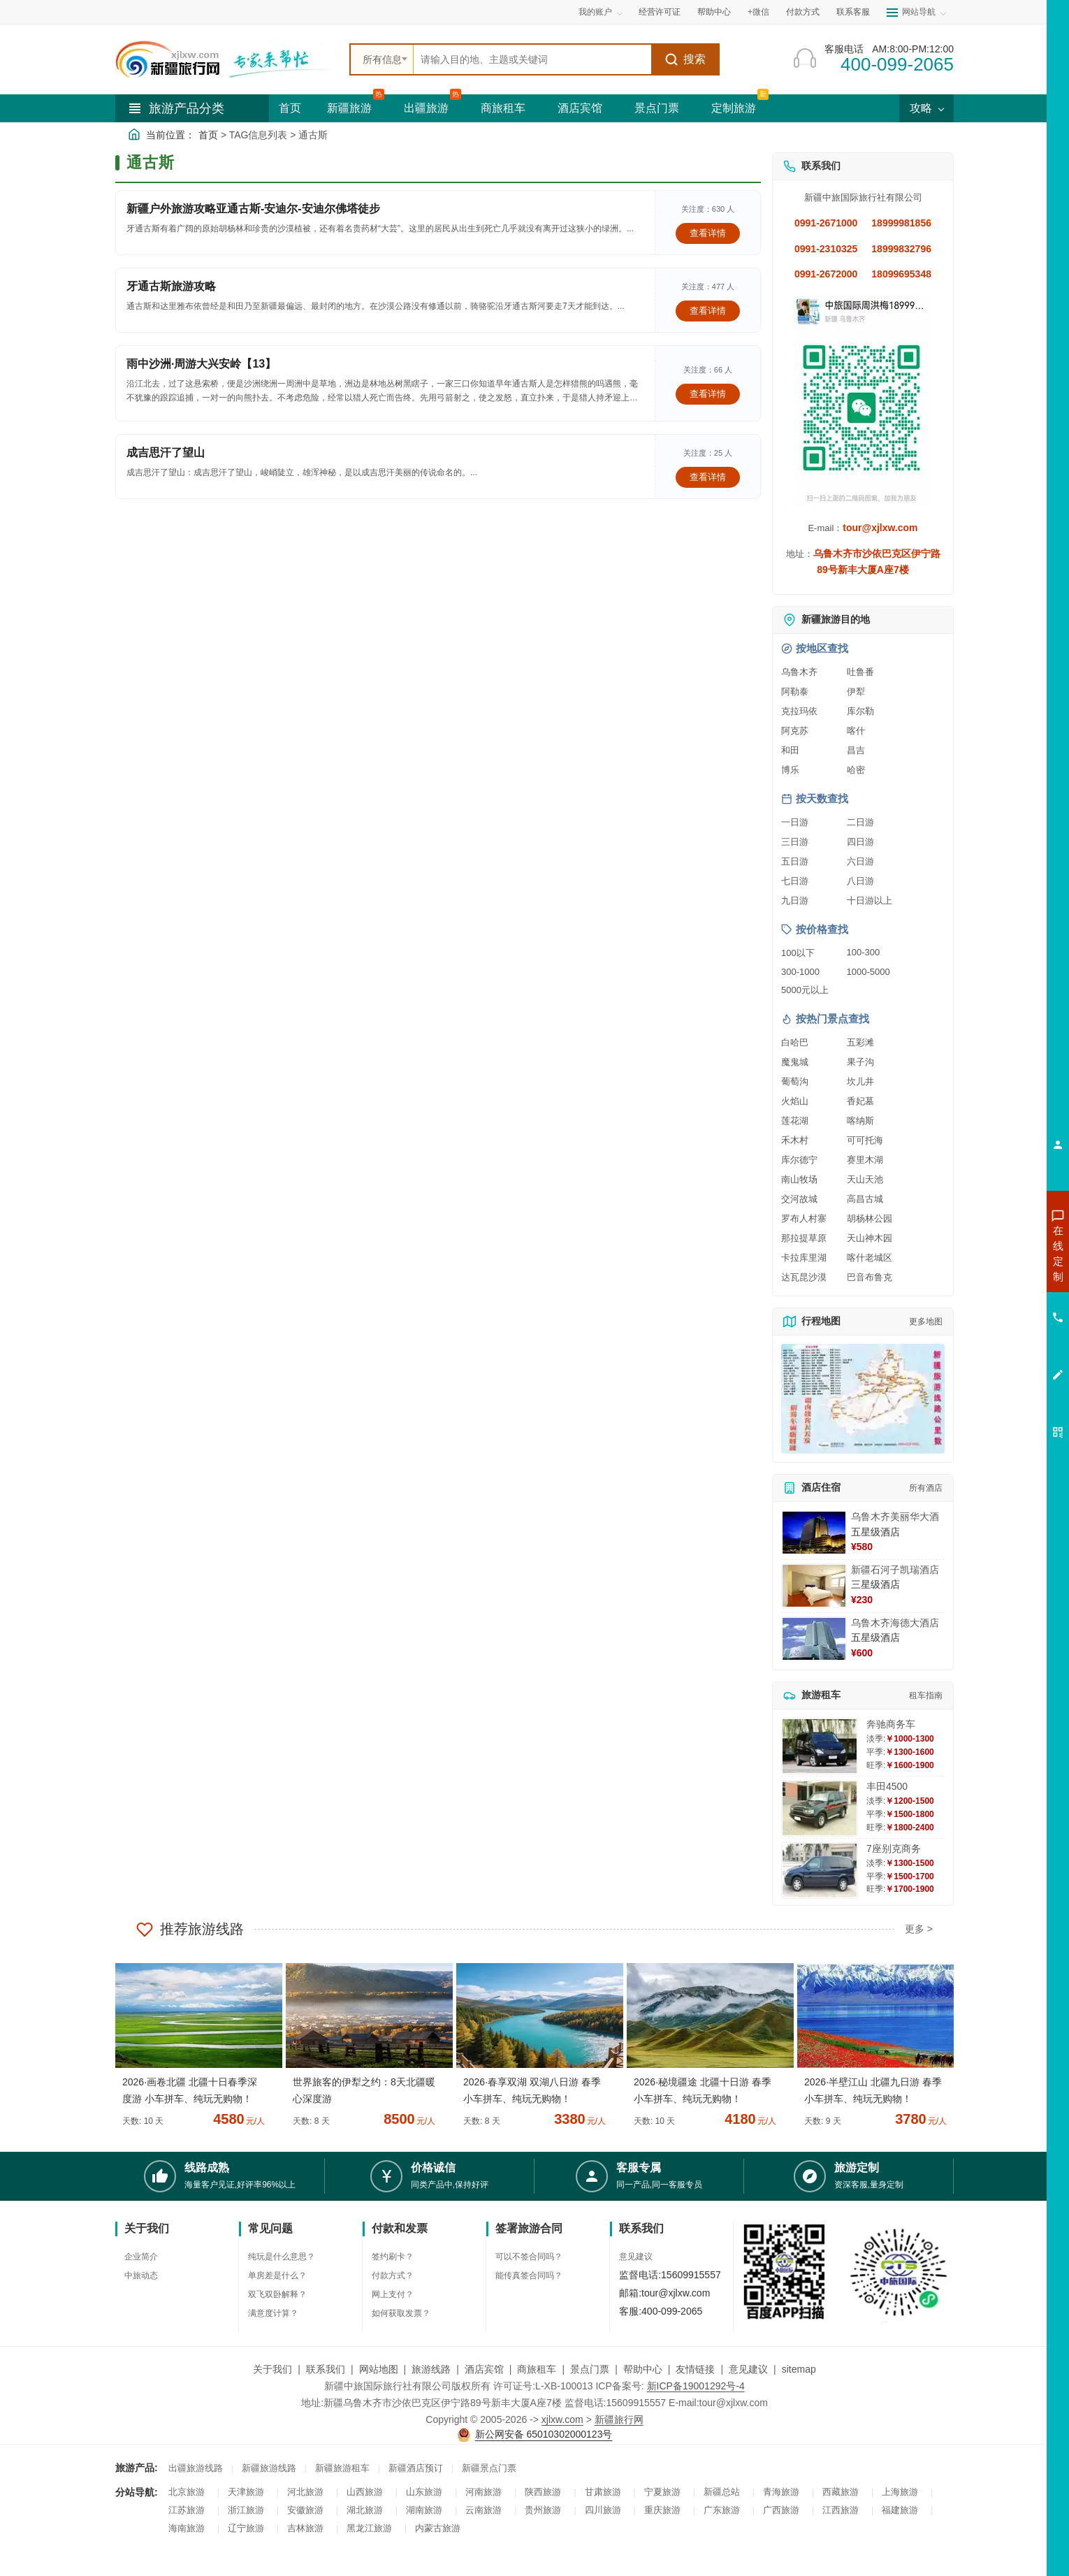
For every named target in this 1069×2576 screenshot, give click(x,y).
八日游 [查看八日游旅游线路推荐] (860, 881)
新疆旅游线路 (269, 2468)
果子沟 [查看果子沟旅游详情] (860, 1062)
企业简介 (141, 2257)
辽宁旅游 (246, 2528)
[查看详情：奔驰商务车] (819, 1746)
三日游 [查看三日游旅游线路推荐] (794, 842)
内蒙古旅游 (437, 2528)
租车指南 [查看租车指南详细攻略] (926, 1695)
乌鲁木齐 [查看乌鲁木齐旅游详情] (799, 672)
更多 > (919, 1928)
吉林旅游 (305, 2528)
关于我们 (272, 2369)
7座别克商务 (893, 1848)
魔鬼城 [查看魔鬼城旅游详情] (794, 1062)
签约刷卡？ (393, 2257)
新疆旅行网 (619, 2419)
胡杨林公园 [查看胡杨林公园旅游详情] (869, 1218)
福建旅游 (900, 2510)
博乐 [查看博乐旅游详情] (790, 770)
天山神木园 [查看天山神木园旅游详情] (869, 1238)
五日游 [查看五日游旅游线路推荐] (794, 861)
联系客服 (853, 12)
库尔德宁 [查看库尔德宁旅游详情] (799, 1160)
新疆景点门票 (489, 2468)
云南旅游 (483, 2510)
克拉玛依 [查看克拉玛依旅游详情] (799, 711)
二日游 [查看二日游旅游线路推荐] (860, 822)
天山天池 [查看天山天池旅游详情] (865, 1179)
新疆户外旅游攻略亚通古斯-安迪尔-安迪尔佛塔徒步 (253, 209)
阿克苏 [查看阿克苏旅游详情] (794, 730)
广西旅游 (781, 2510)
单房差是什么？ (277, 2275)
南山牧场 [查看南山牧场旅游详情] (799, 1179)
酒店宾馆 (580, 108)
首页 (290, 108)
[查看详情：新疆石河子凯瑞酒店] (814, 1585)
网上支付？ (393, 2294)
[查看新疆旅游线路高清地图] (863, 1399)
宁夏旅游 (662, 2492)
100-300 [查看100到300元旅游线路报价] (863, 952)
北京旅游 (186, 2492)
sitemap (799, 2369)
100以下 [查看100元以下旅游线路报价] (798, 953)
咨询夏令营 (995, 1303)
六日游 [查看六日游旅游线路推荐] (860, 861)
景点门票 (656, 108)
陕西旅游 (543, 2492)
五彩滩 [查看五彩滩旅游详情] (860, 1042)
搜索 (685, 59)
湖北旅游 (365, 2510)
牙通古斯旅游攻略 (171, 286)
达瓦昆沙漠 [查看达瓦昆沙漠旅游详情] (804, 1277)
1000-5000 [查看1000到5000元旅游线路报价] (868, 972)
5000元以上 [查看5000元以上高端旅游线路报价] (805, 990)
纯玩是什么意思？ (281, 2257)
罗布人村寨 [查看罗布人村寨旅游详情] (804, 1218)
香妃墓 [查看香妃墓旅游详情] (860, 1101)
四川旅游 (603, 2510)
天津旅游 (246, 2492)
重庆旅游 (662, 2510)
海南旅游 (186, 2528)
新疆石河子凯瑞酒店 (895, 1569)
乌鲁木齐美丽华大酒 (895, 1516)
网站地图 (378, 2369)
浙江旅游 (246, 2510)
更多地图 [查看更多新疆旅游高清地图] (926, 1321)
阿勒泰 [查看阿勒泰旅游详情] (794, 691)
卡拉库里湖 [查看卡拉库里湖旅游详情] (804, 1257)
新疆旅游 (349, 108)
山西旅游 (365, 2492)
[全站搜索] (532, 59)
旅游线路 (431, 2369)
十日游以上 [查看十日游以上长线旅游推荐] (869, 900)
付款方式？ (393, 2275)
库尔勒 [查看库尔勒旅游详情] (860, 711)
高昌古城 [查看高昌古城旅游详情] (865, 1199)
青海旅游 (781, 2492)
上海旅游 (900, 2492)
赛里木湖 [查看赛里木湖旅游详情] (865, 1160)
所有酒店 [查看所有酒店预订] (926, 1488)
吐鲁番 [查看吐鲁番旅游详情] (860, 672)
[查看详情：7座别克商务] (819, 1870)
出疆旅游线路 (195, 2468)
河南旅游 (483, 2492)
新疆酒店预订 (415, 2468)
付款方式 (803, 12)
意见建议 (636, 2257)
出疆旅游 (426, 108)
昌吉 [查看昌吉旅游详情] (856, 750)
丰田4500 (887, 1786)
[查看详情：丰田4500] (819, 1808)
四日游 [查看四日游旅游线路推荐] (860, 842)
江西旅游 (840, 2510)
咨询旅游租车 (995, 1329)
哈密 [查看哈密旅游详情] (856, 770)
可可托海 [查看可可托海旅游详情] (865, 1140)
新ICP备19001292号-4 (696, 2386)
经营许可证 (660, 12)
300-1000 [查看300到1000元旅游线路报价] (800, 972)
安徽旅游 (305, 2510)
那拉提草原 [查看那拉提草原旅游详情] (804, 1238)
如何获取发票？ (401, 2313)
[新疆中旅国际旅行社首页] (227, 59)
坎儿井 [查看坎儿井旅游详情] (860, 1081)
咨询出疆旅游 (995, 1278)
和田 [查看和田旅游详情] (790, 750)
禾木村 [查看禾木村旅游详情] (794, 1140)
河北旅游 (305, 2492)
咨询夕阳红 (995, 1354)
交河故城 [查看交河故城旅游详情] (799, 1199)
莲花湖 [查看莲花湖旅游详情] (794, 1120)
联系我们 (325, 2369)
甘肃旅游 (603, 2492)
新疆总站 (722, 2492)
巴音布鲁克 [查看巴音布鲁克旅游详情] (869, 1277)
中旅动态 (141, 2275)
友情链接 (695, 2369)
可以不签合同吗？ (528, 2257)
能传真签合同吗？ (528, 2275)
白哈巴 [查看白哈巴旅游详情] (794, 1042)
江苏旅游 (186, 2510)
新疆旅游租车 (342, 2468)
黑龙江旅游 (369, 2528)
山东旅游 (424, 2492)
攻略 (926, 108)
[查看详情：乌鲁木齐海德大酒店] (814, 1638)
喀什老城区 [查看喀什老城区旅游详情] (869, 1257)
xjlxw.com (562, 2419)
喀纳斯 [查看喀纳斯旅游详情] (860, 1120)
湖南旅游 (424, 2510)
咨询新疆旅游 (995, 1253)
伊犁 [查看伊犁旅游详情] (856, 691)
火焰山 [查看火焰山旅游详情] (794, 1101)
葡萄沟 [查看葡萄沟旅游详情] (794, 1081)
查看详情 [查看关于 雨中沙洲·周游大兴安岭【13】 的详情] (708, 394)
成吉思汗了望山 (165, 452)
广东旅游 (722, 2510)
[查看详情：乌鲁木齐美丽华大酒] (814, 1532)
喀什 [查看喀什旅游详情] (856, 730)
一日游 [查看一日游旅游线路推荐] (794, 822)
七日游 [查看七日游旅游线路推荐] (794, 881)
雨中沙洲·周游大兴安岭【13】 (201, 364)
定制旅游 (733, 108)
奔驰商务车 (890, 1724)
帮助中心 (714, 12)
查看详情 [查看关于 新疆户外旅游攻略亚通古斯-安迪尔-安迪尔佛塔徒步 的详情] (708, 233)
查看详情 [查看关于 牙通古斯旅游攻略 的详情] (708, 310)
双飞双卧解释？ (277, 2294)
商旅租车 (503, 108)
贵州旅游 (543, 2510)
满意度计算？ (273, 2313)
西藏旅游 (840, 2492)
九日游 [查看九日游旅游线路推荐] (794, 900)
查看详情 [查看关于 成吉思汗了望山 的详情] (708, 477)
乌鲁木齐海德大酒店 (895, 1622)
